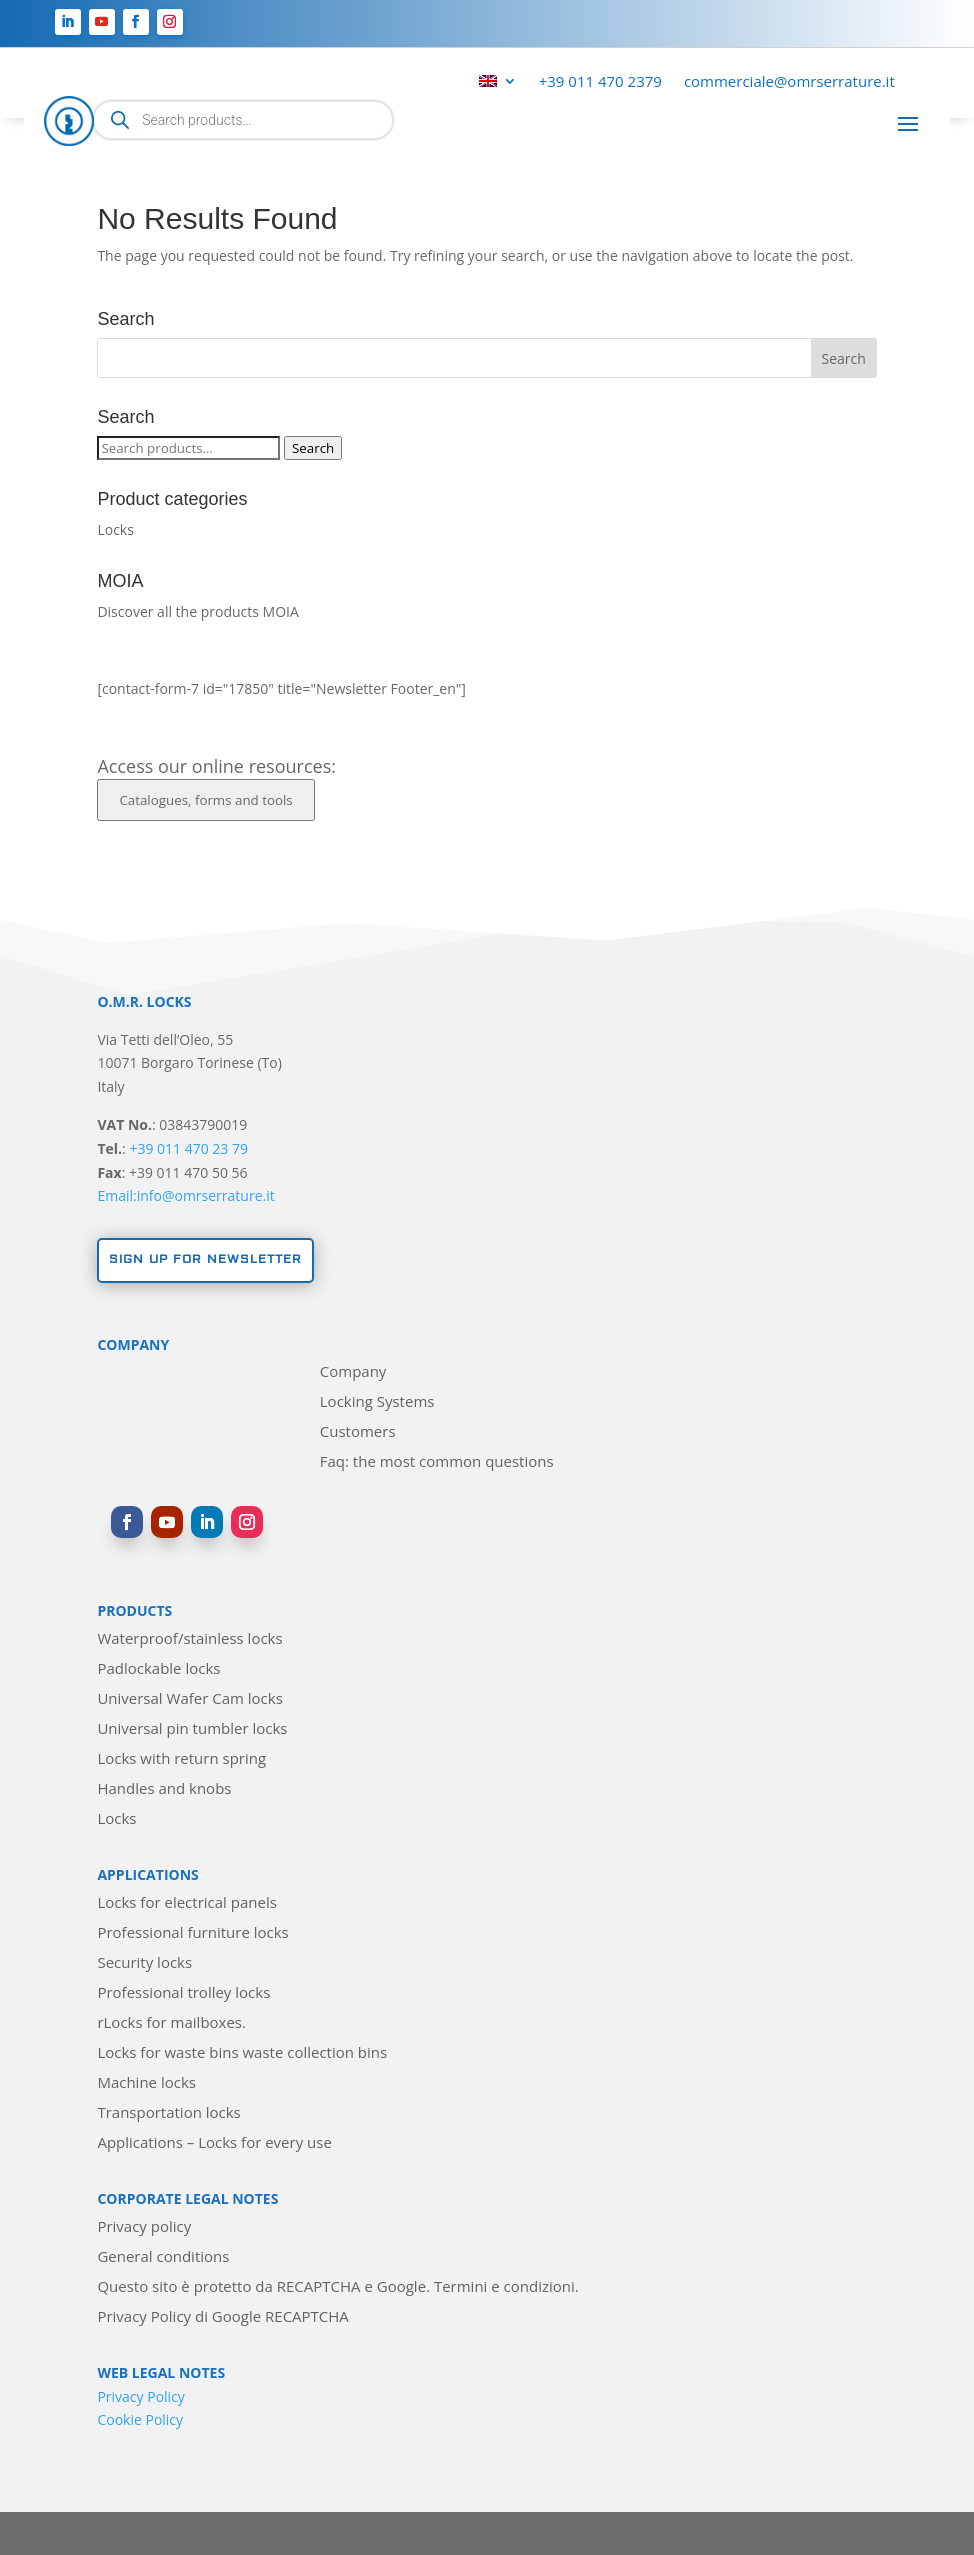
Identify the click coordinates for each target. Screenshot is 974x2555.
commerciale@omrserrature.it (789, 82)
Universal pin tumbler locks (192, 1729)
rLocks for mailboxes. (171, 2023)
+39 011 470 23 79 (188, 1148)
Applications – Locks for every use (214, 2143)
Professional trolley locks (183, 1993)
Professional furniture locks (192, 1933)
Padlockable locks (158, 1669)
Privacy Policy (140, 2396)
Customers (358, 1432)
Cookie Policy (140, 2419)
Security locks (144, 1963)
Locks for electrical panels (186, 1903)
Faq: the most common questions (437, 1462)
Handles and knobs (164, 1789)
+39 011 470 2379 (600, 82)
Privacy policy (144, 2227)
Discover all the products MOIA (197, 611)
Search (313, 448)
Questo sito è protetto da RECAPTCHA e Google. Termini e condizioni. (337, 2287)
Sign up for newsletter (205, 1259)
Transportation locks (168, 2113)
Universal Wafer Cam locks (189, 1699)
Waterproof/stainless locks (189, 1639)
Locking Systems (377, 1402)
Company (353, 1372)
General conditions (163, 2257)
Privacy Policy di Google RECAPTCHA (222, 2317)
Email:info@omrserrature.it (185, 1195)
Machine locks (146, 2083)
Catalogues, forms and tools (205, 800)
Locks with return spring (181, 1759)
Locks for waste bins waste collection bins (242, 2053)
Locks (115, 529)
